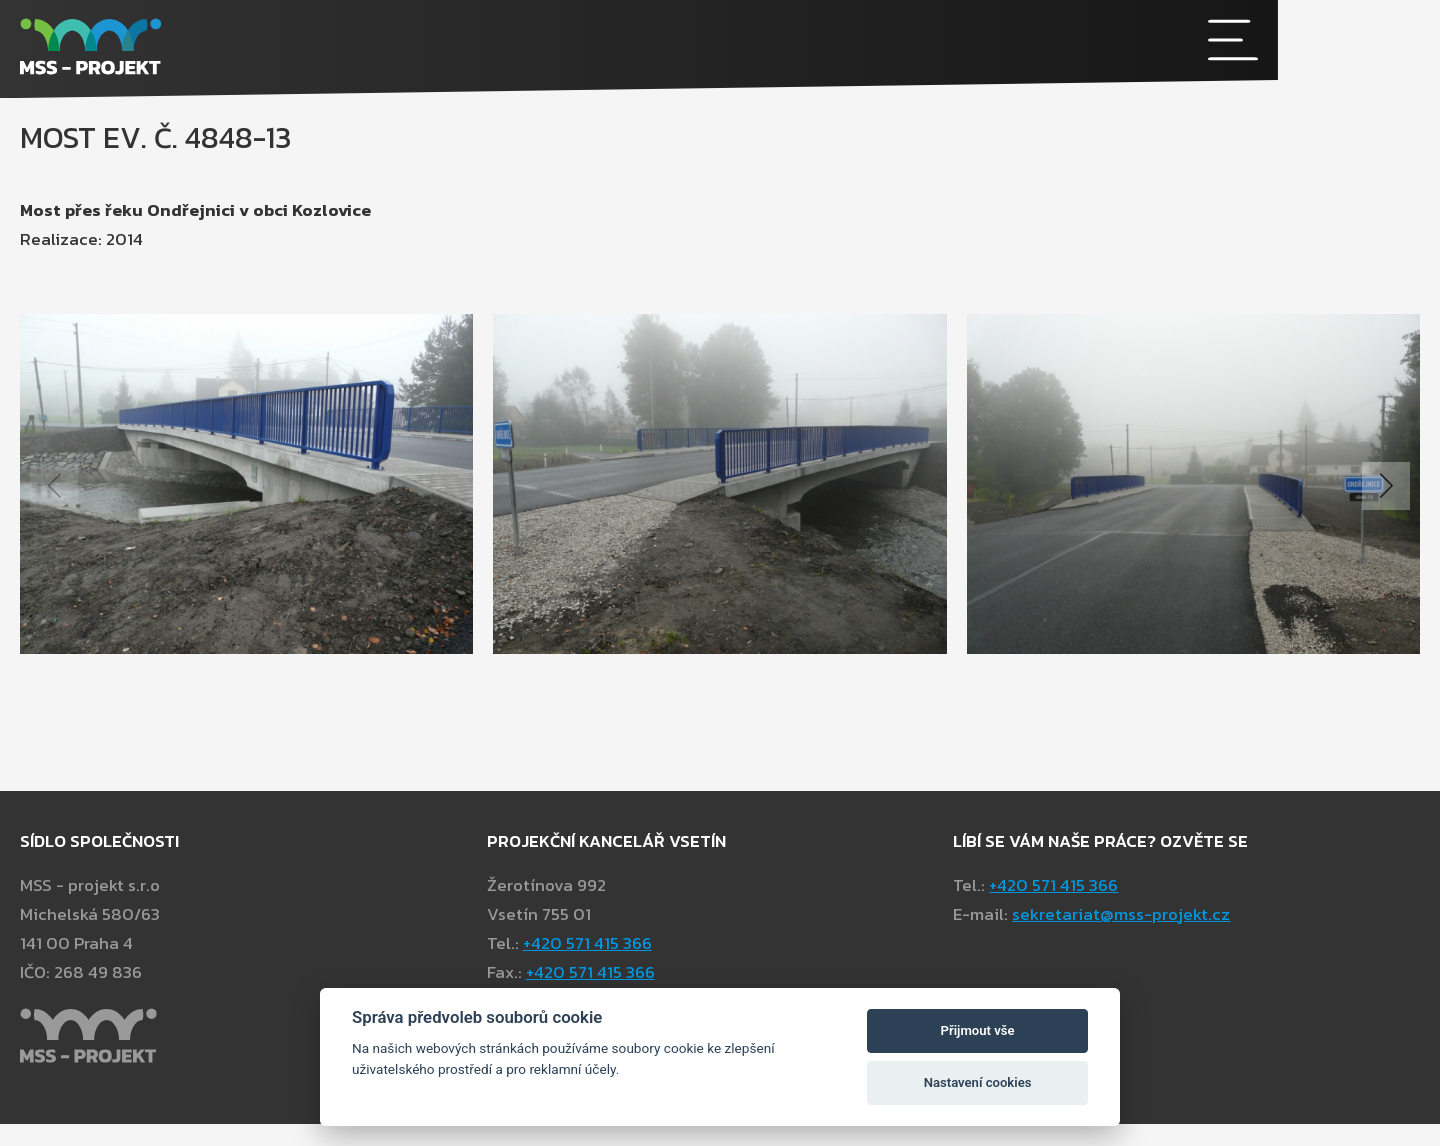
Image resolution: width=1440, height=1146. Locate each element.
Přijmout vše (978, 1030)
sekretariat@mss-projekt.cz (1121, 999)
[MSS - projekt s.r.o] (545, 50)
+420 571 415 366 (1053, 970)
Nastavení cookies (978, 1082)
